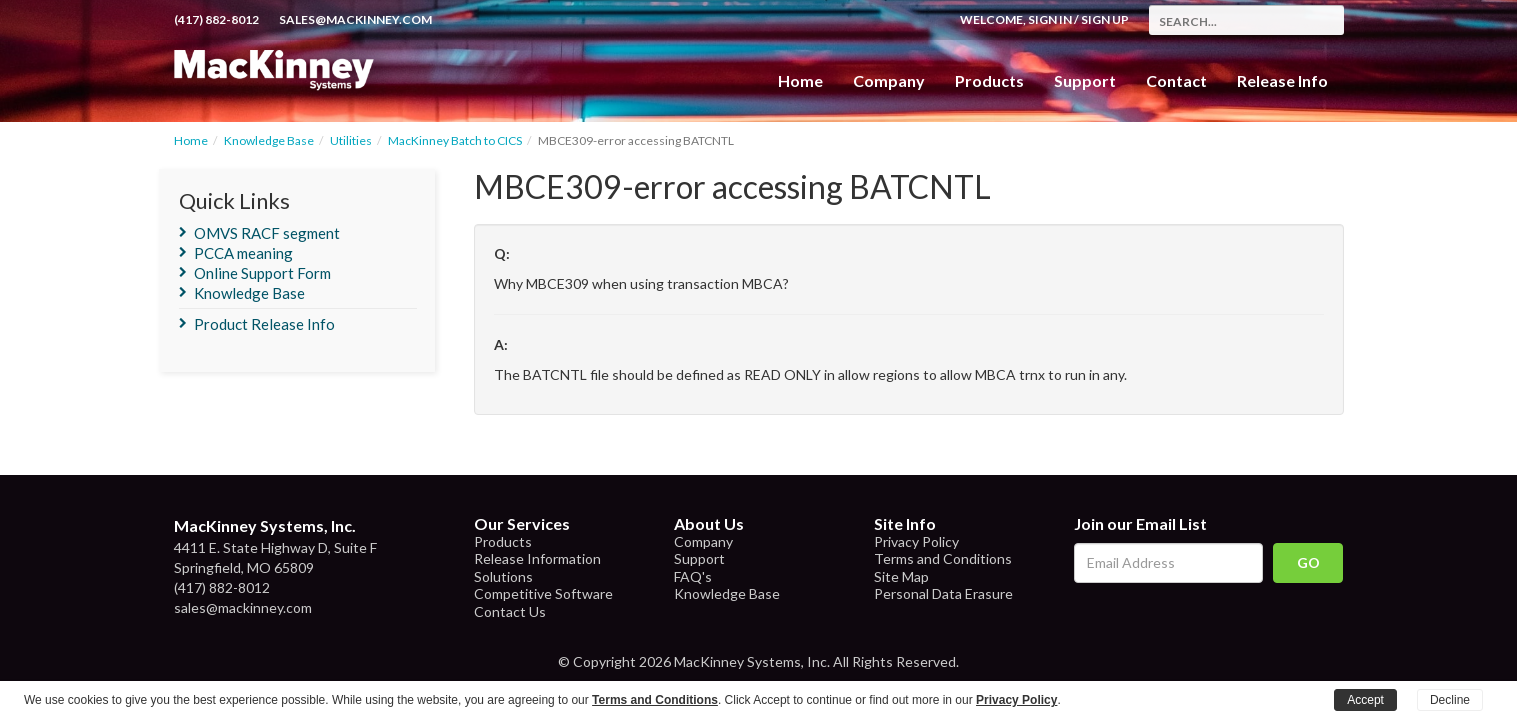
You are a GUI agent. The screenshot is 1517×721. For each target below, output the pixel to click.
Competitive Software (543, 593)
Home (800, 80)
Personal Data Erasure (943, 593)
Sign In (1050, 19)
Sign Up (1105, 19)
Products (503, 541)
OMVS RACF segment (267, 233)
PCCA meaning (243, 253)
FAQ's (693, 576)
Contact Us (510, 611)
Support (1085, 80)
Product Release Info (264, 324)
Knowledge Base (269, 140)
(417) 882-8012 (216, 19)
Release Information (537, 558)
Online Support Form (262, 273)
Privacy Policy (916, 541)
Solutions (503, 576)
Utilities (351, 140)
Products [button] (989, 80)
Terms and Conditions (943, 558)
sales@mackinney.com (355, 19)
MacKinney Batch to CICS (455, 140)
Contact (1176, 80)
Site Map (901, 576)
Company (889, 80)
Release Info (1282, 80)
